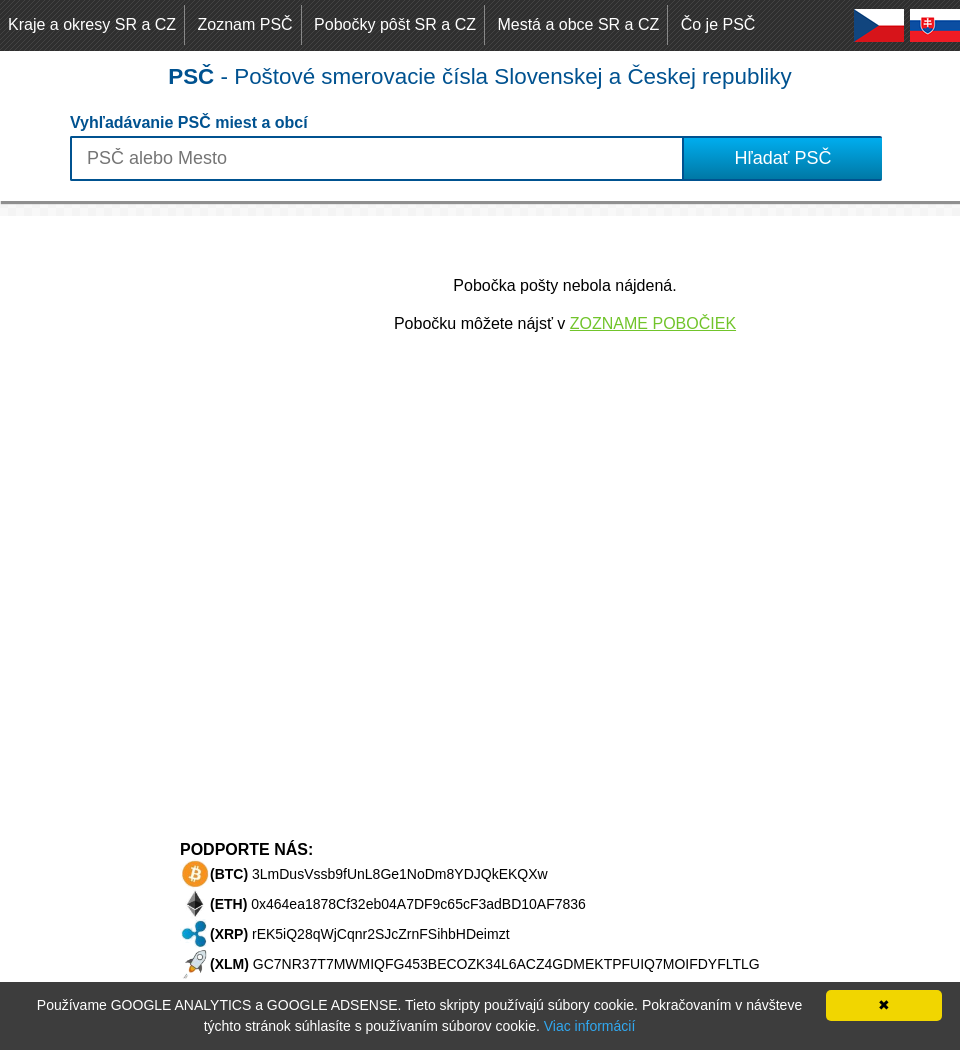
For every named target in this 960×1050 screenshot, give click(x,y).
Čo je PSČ (718, 24)
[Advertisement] (80, 516)
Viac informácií (590, 1026)
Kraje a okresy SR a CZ (92, 24)
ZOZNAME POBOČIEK (653, 323)
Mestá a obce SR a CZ (578, 24)
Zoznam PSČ (245, 24)
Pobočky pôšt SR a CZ (395, 24)
